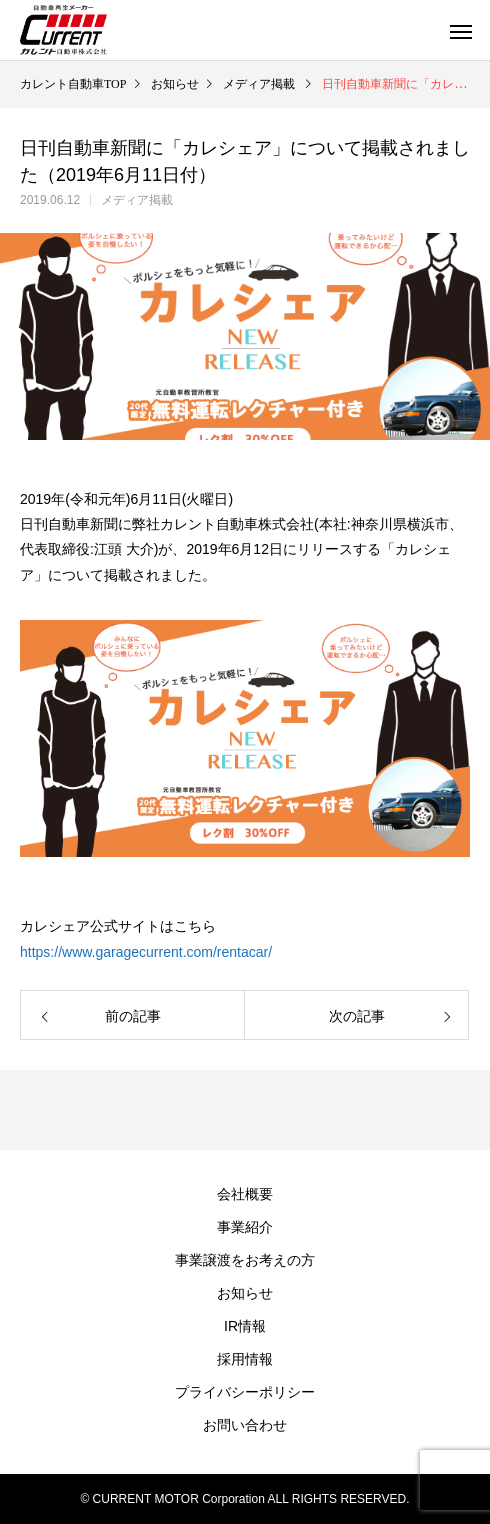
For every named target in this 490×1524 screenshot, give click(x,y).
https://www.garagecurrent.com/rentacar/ (146, 952)
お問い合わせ (245, 1425)
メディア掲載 (137, 200)
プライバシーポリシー (245, 1392)
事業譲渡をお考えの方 (245, 1260)
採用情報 (245, 1359)
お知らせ (245, 1293)
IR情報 (245, 1326)
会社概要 (245, 1194)
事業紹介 (245, 1227)
